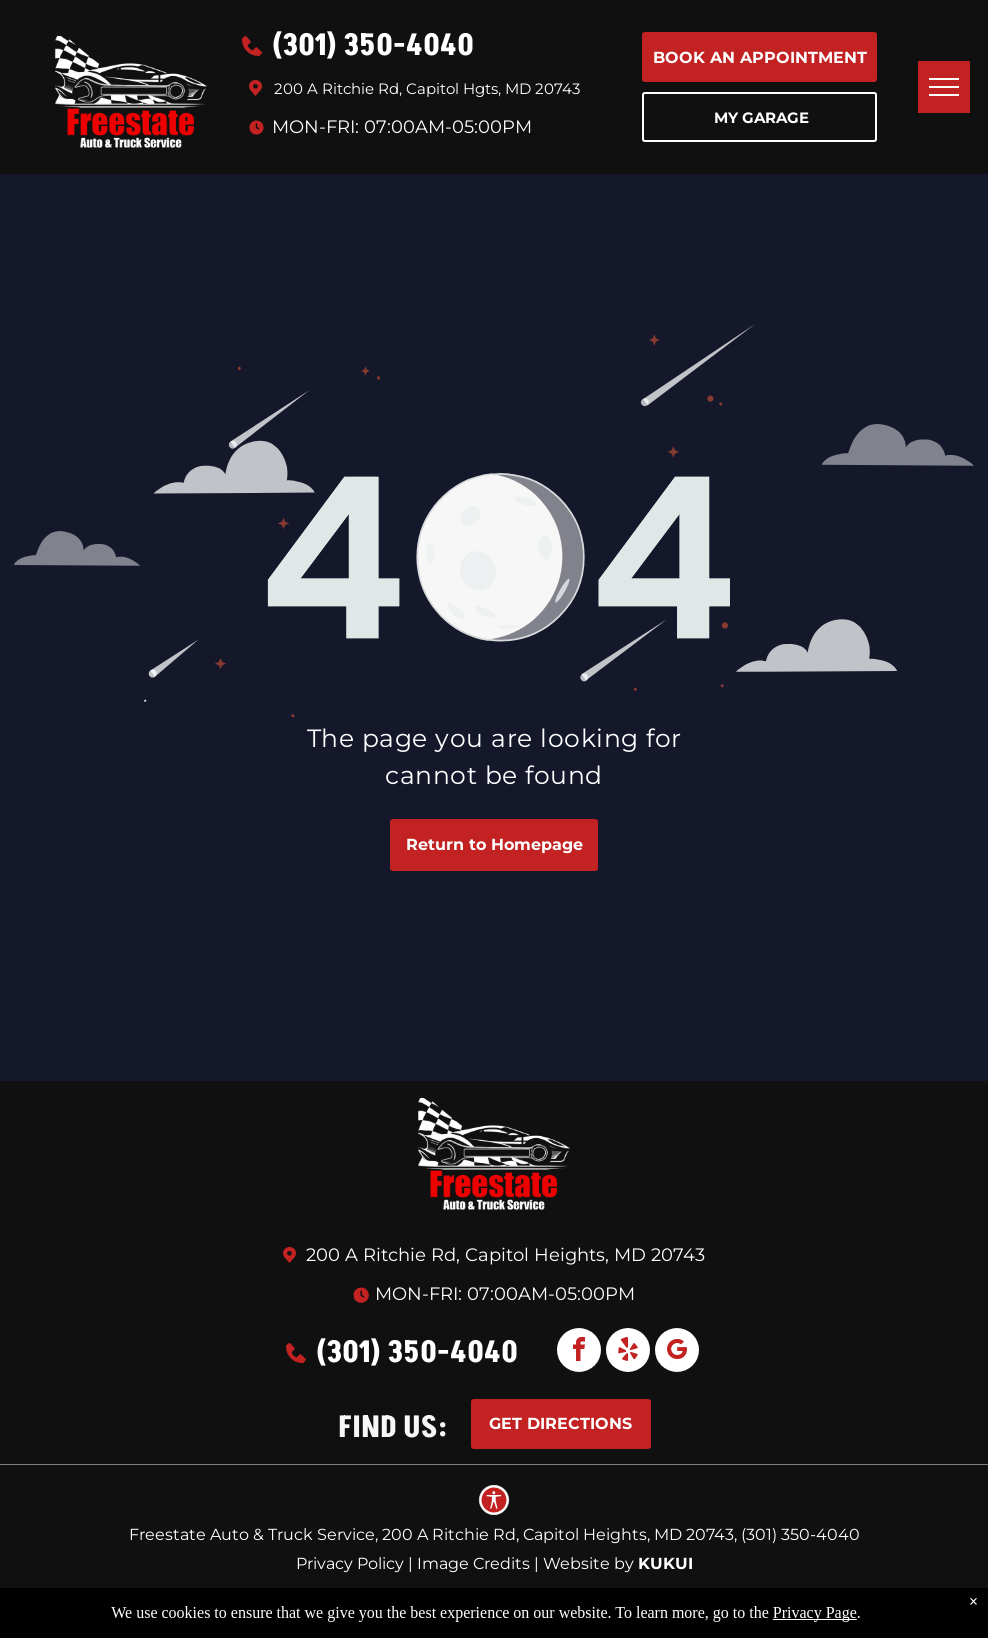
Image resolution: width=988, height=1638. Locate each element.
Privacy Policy (350, 1563)
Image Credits (473, 1563)
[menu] (944, 87)
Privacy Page (815, 1612)
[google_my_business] (677, 1352)
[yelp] (628, 1352)
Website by (588, 1563)
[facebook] (579, 1352)
